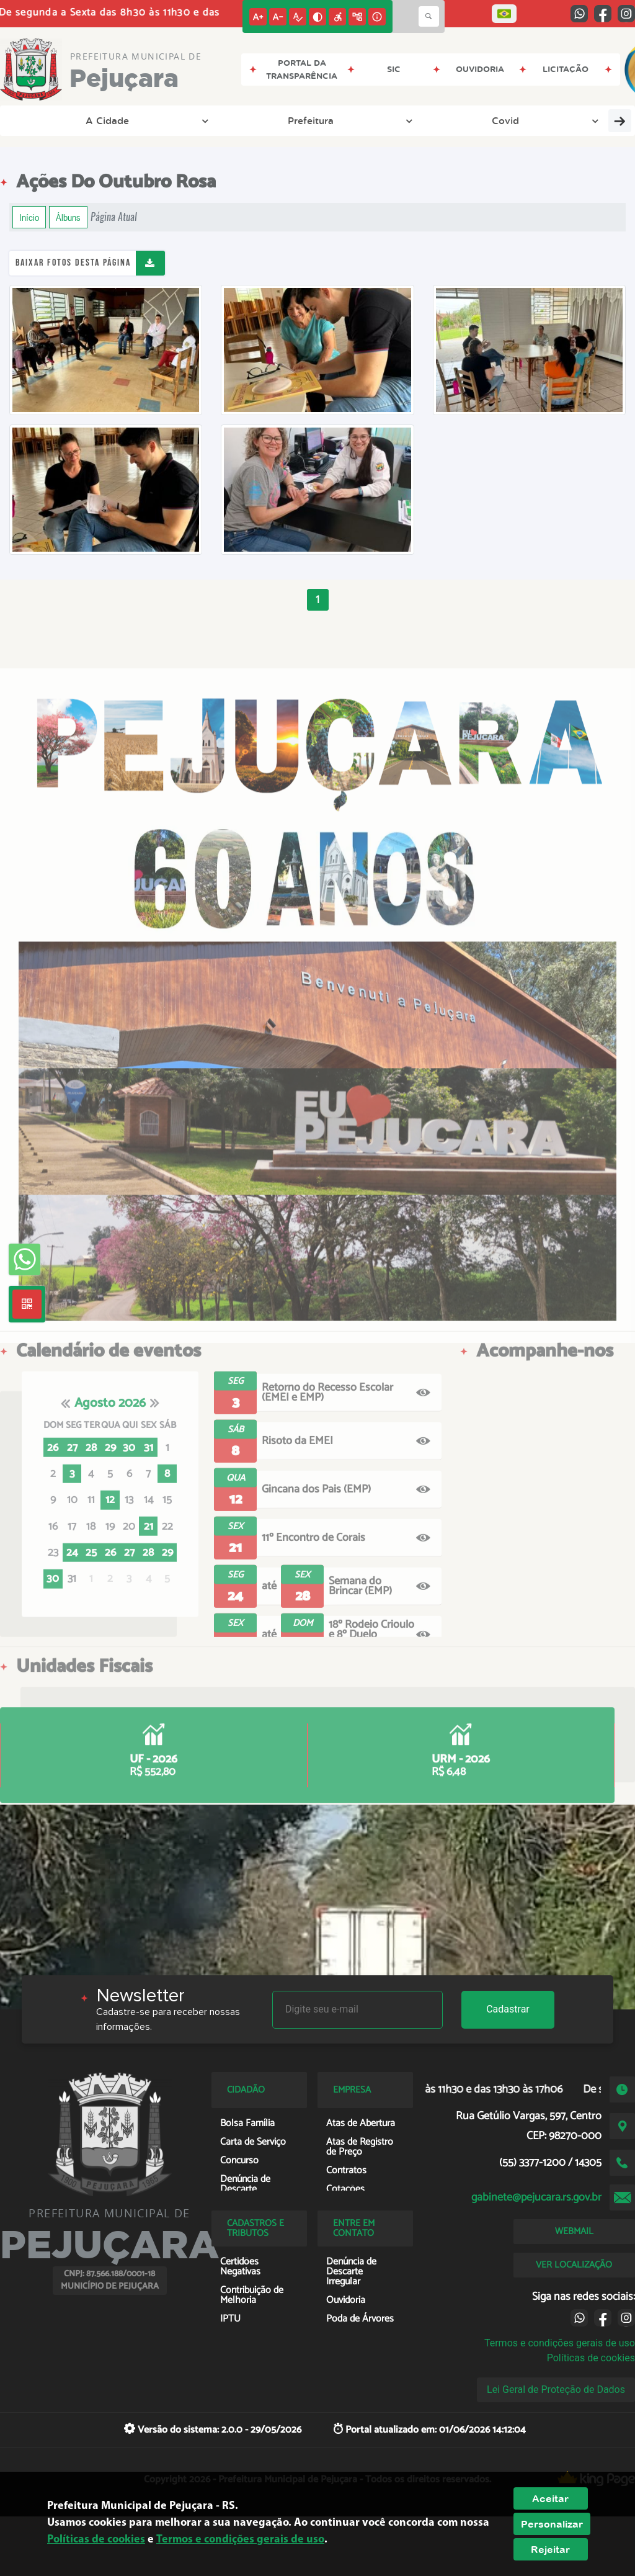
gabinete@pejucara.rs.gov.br (536, 2197)
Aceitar (550, 2498)
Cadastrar (508, 2009)
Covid (204, 120)
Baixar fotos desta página (73, 263)
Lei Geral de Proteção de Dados (556, 2389)
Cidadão (568, 120)
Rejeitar (550, 2549)
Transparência (286, 120)
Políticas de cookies (591, 2358)
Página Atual (114, 216)
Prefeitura (132, 120)
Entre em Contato (396, 120)
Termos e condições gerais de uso (559, 2343)
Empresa (493, 120)
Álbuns (68, 217)
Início (29, 217)
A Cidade (52, 120)
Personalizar (552, 2523)
